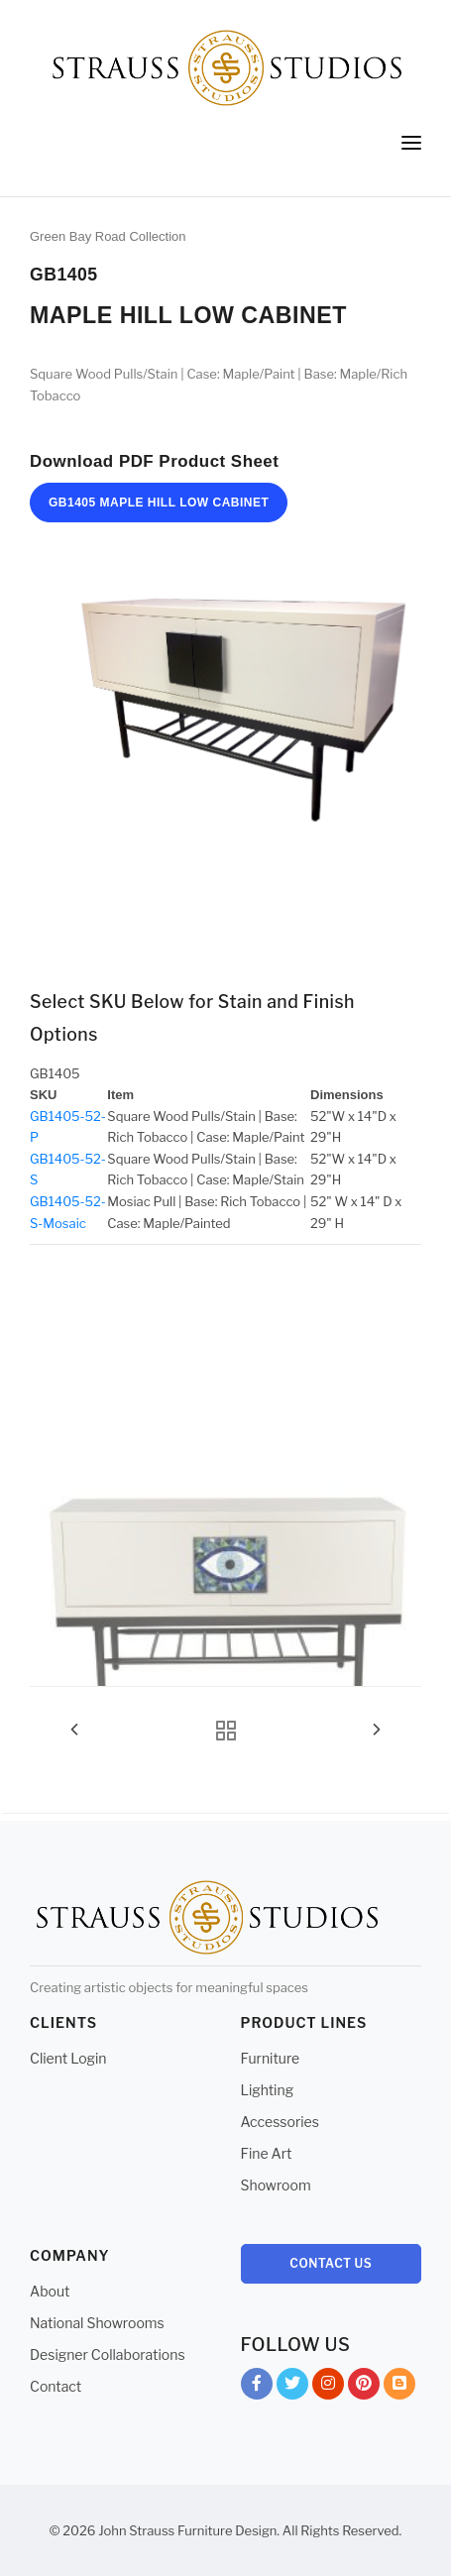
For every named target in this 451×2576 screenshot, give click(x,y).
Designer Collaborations (107, 2354)
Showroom (276, 2185)
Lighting (267, 2089)
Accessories (280, 2121)
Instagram (328, 2387)
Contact (55, 2386)
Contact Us (330, 2263)
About (49, 2291)
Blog (399, 2387)
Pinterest (364, 2387)
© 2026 (73, 2530)
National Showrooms (97, 2322)
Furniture (270, 2058)
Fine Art (266, 2153)
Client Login (68, 2058)
